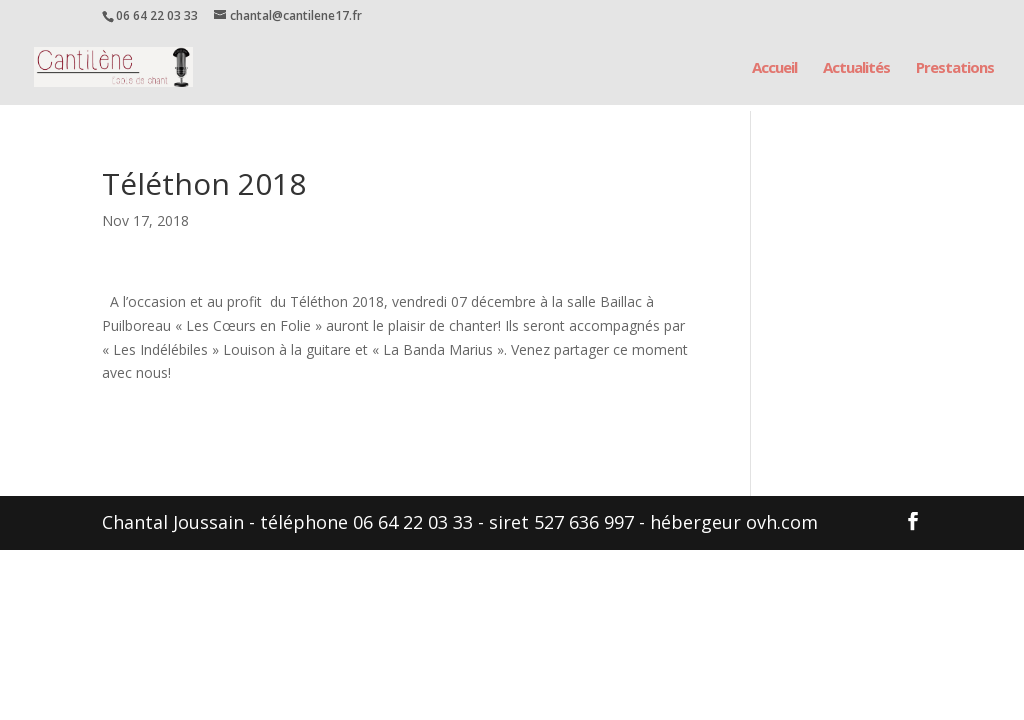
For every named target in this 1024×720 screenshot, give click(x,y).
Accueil (774, 68)
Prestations (955, 68)
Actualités (856, 68)
